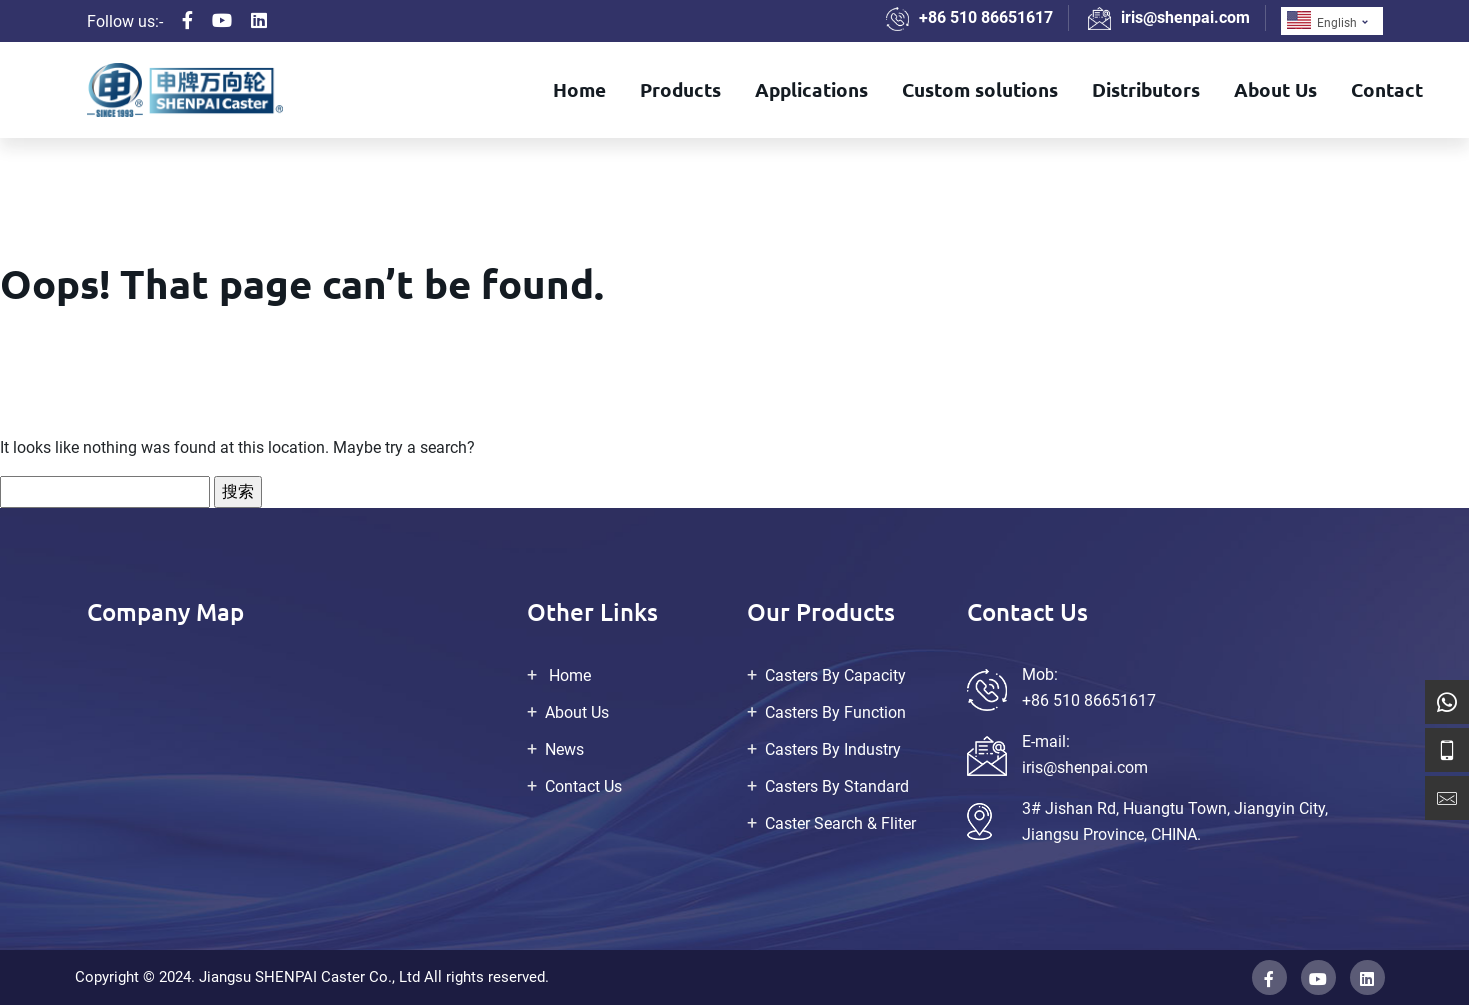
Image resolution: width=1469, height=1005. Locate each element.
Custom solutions (980, 89)
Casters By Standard (837, 786)
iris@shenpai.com (1185, 17)
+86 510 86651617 (986, 17)
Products (680, 89)
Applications (811, 89)
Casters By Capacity (835, 675)
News (564, 749)
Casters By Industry (833, 749)
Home (579, 89)
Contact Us (583, 786)
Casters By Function (835, 712)
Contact (1387, 89)
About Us (1275, 89)
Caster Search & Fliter (840, 823)
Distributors (1146, 89)
